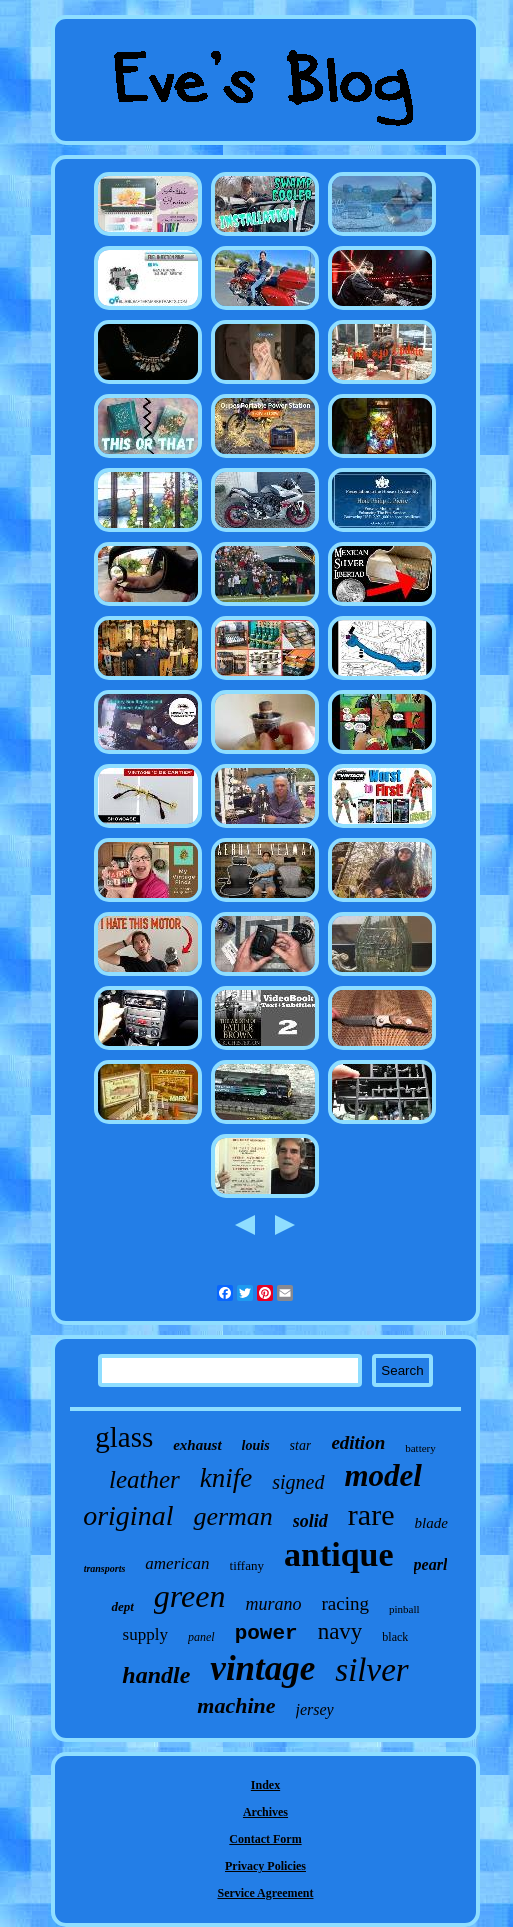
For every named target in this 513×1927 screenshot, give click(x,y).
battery (420, 1448)
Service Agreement (265, 1893)
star (301, 1445)
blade (430, 1523)
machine (236, 1705)
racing (345, 1603)
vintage (262, 1668)
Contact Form (265, 1839)
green (190, 1596)
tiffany (247, 1565)
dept (122, 1606)
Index (265, 1785)
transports (105, 1568)
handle (156, 1675)
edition (358, 1442)
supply (145, 1634)
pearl (431, 1564)
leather (144, 1479)
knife (226, 1478)
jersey (315, 1709)
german (232, 1516)
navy (340, 1631)
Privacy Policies (265, 1866)
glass (124, 1437)
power (266, 1633)
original (128, 1515)
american (177, 1563)
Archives (265, 1812)
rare (371, 1514)
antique (339, 1554)
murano (273, 1604)
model (384, 1475)
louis (256, 1445)
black (395, 1637)
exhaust (197, 1445)
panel (201, 1637)
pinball (404, 1609)
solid (310, 1521)
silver (371, 1670)
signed (298, 1482)
